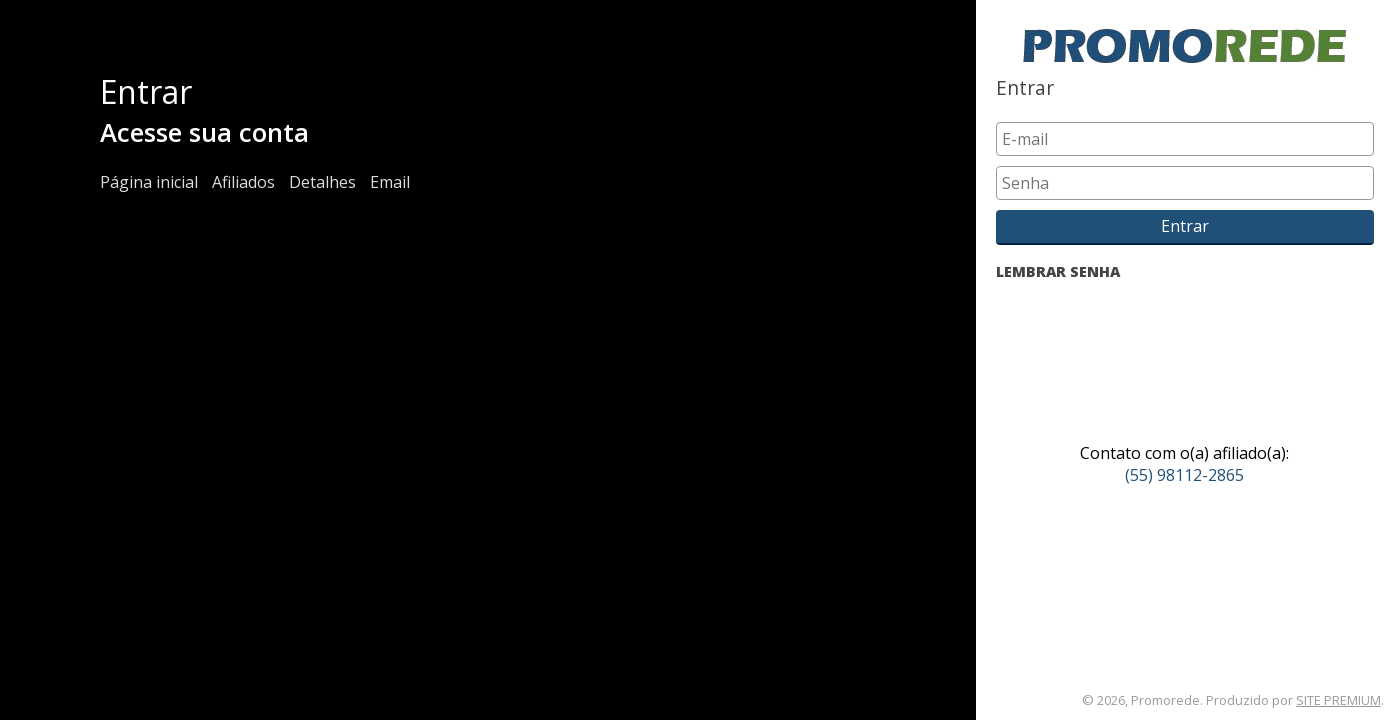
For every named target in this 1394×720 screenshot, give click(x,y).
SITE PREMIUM (1338, 700)
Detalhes (322, 182)
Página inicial (149, 182)
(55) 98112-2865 (1184, 475)
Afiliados (243, 182)
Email (390, 182)
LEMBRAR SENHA (1058, 271)
